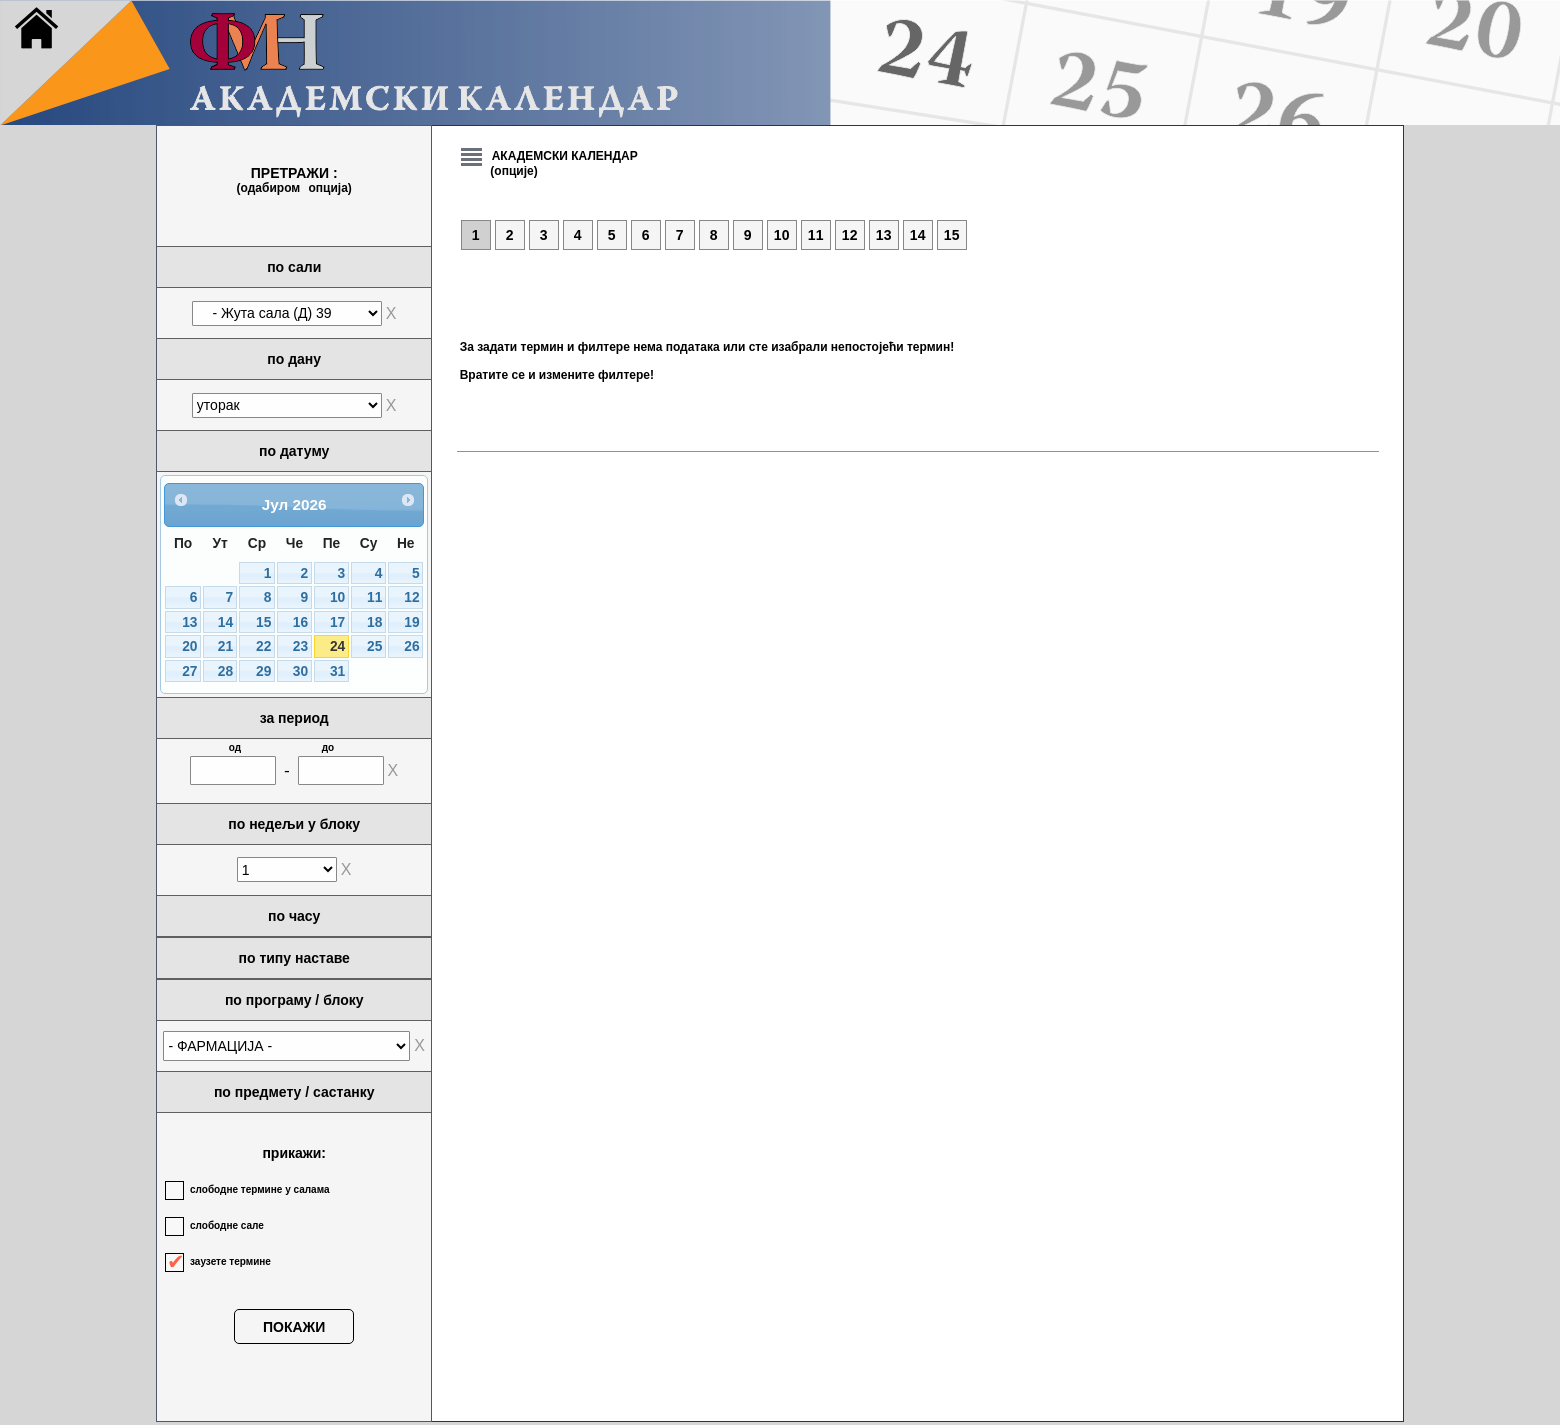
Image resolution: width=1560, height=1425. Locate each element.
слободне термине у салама (259, 1189)
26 (411, 646)
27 (189, 671)
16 (300, 622)
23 (300, 646)
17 (337, 622)
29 (263, 671)
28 (225, 671)
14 (225, 622)
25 (374, 646)
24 (337, 646)
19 (411, 622)
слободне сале (227, 1225)
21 (225, 646)
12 (411, 597)
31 (337, 671)
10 (337, 597)
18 (374, 622)
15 (263, 622)
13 (189, 622)
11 (374, 597)
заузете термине (230, 1261)
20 (189, 646)
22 (263, 646)
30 (300, 671)
